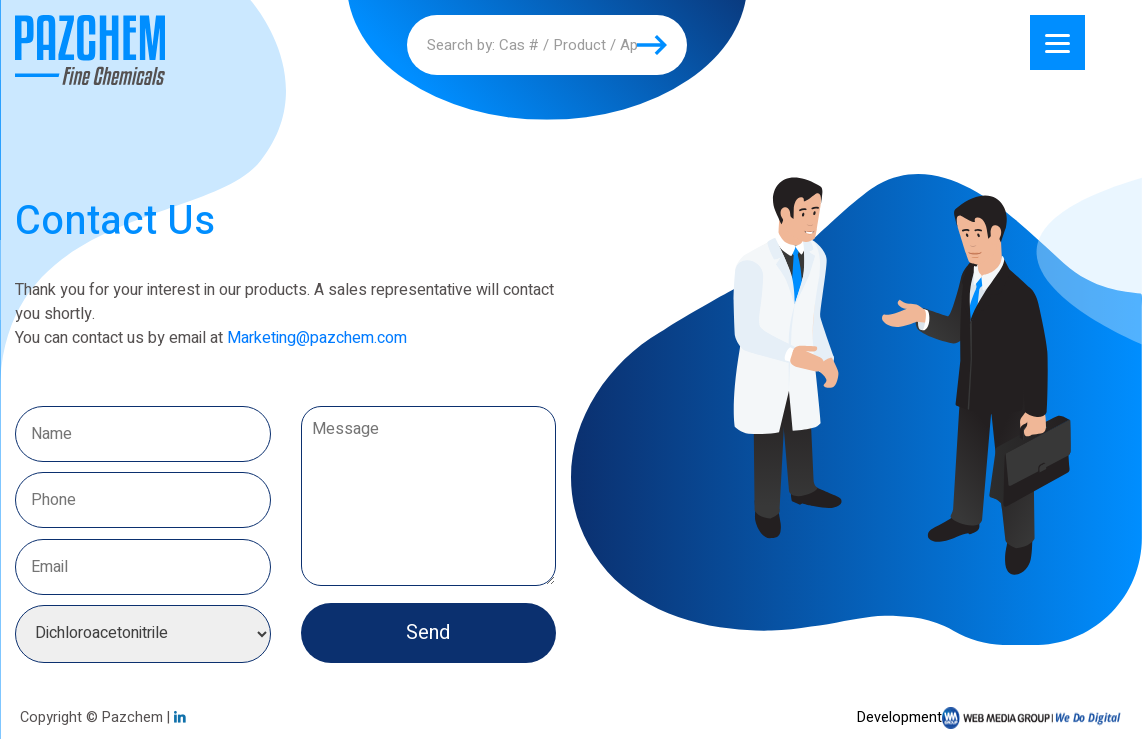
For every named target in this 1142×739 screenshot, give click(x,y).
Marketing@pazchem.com (317, 338)
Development (989, 718)
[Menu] (1057, 42)
